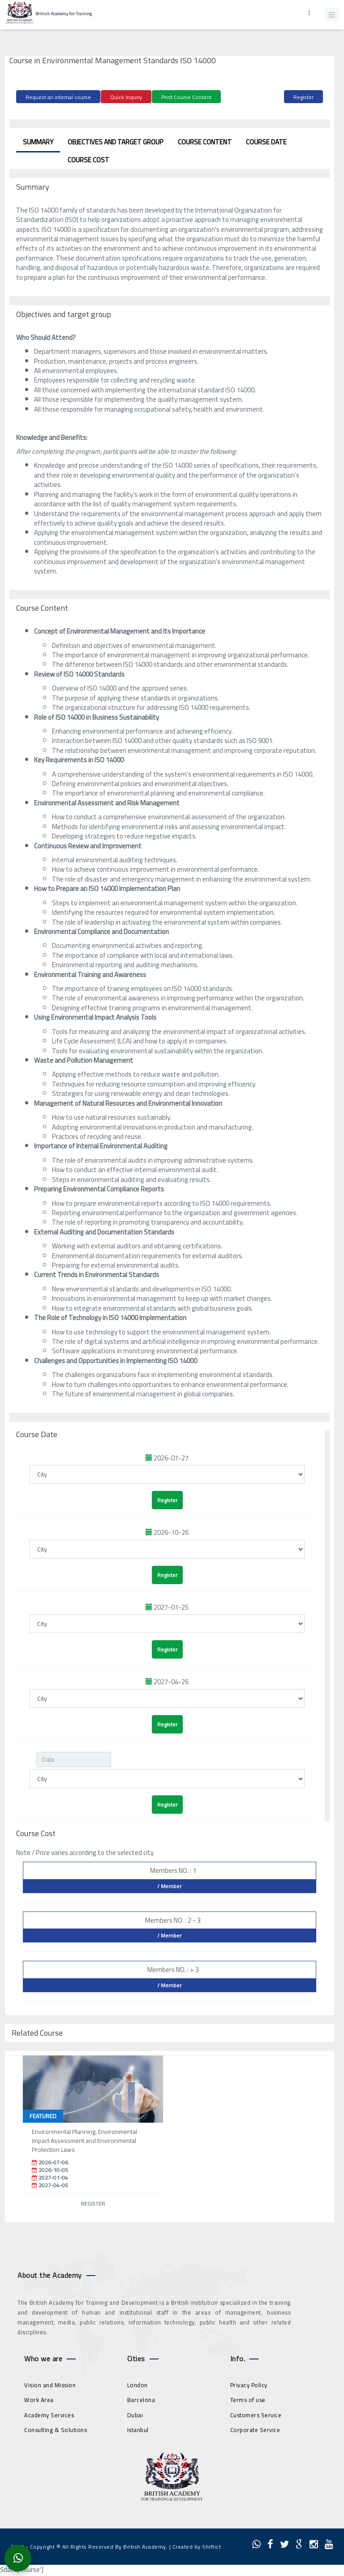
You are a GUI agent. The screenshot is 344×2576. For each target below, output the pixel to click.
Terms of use (248, 2399)
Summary (38, 141)
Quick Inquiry (126, 97)
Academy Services (49, 2415)
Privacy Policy (248, 2385)
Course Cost (88, 159)
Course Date (266, 141)
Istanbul (138, 2429)
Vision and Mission (50, 2385)
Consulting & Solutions (55, 2429)
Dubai (135, 2415)
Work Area (39, 2399)
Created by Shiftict (196, 2546)
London (137, 2385)
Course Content (205, 141)
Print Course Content (186, 97)
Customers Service (256, 2415)
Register (303, 97)
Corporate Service (255, 2429)
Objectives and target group (115, 141)
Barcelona (141, 2399)
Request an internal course (58, 97)
